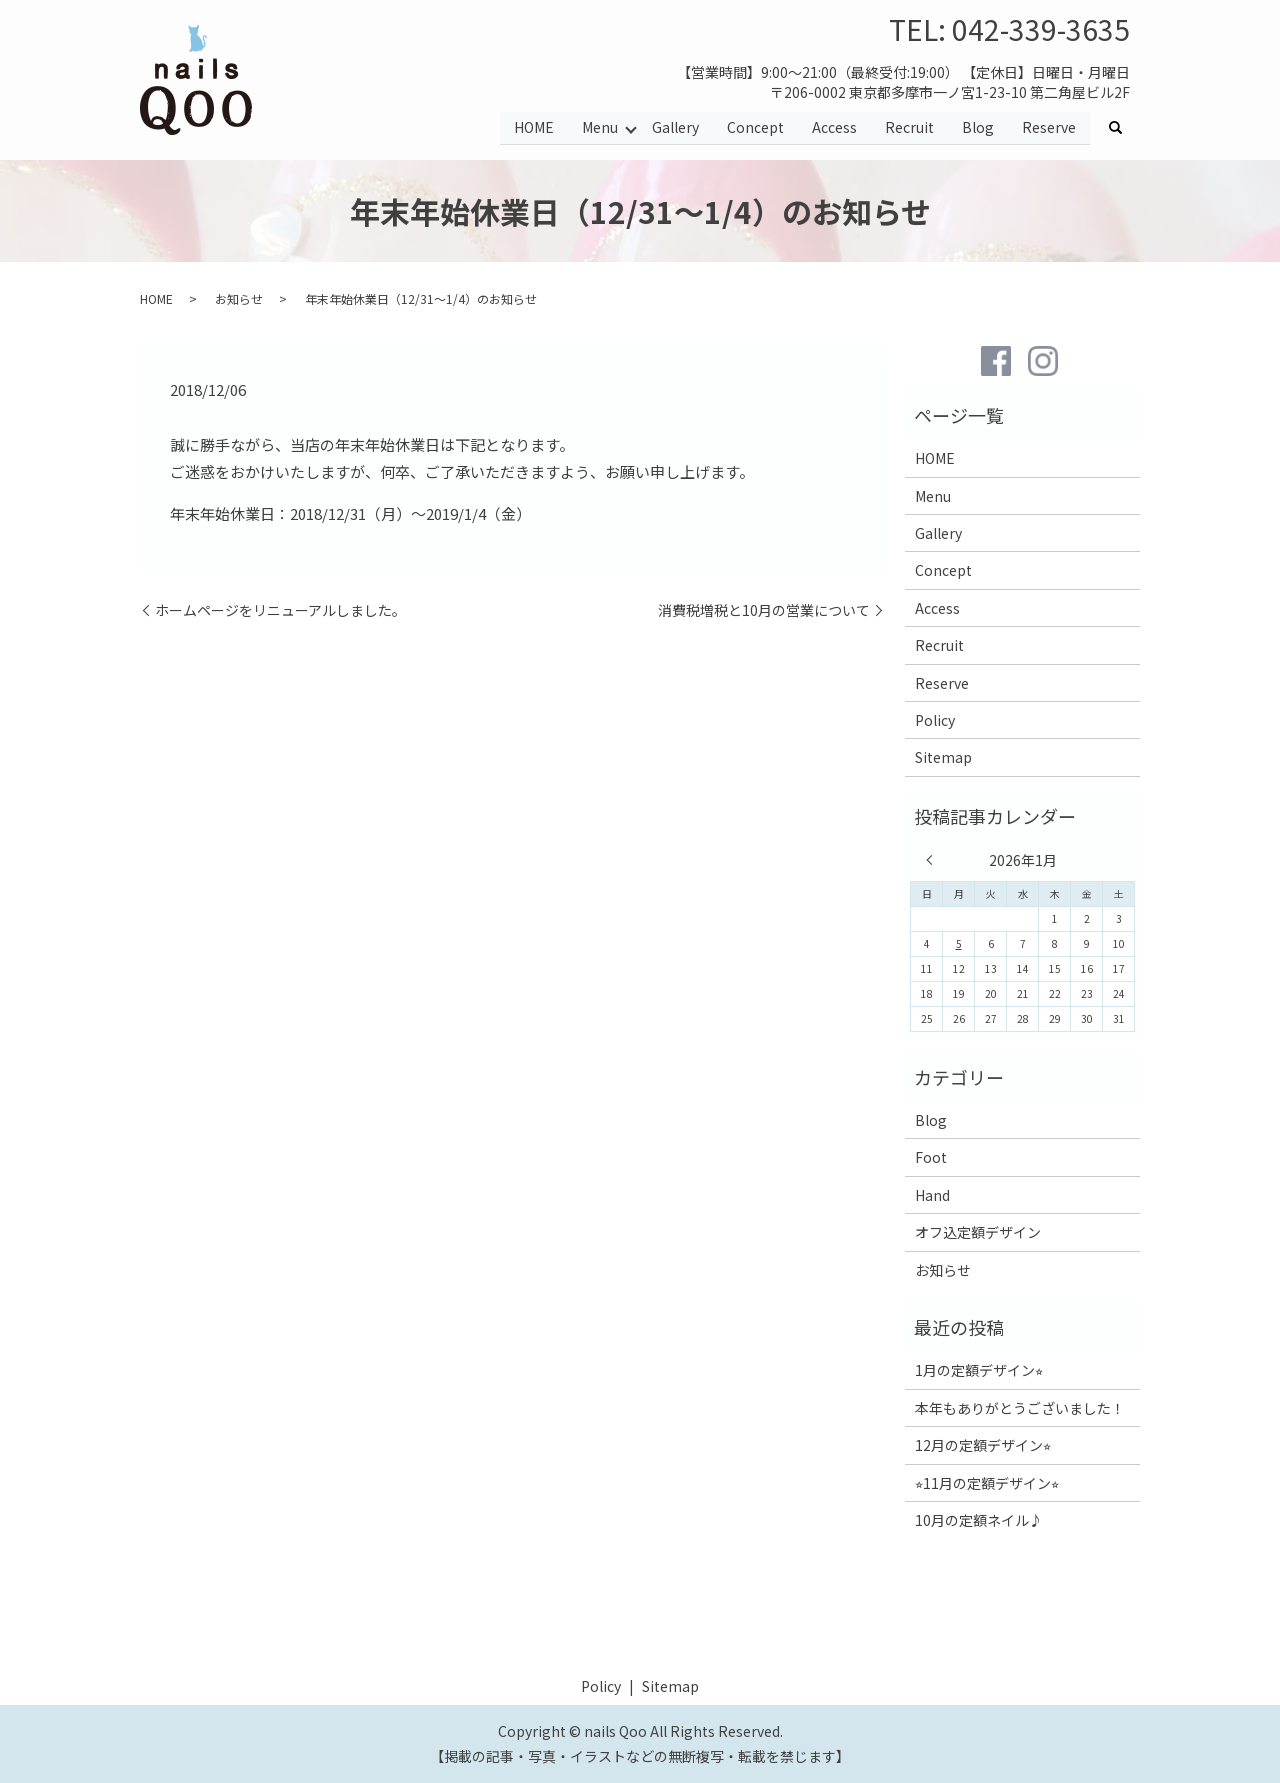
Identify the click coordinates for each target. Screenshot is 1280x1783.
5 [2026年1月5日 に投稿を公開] (959, 943)
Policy (935, 720)
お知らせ (239, 298)
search (1123, 129)
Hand (932, 1195)
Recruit (909, 128)
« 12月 (934, 860)
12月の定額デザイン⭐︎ (983, 1445)
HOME (533, 128)
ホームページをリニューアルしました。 (280, 610)
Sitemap (943, 757)
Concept (755, 128)
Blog (978, 128)
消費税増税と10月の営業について (764, 610)
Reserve (1049, 128)
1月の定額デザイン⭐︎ (979, 1370)
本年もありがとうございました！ (1020, 1408)
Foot (931, 1157)
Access (834, 128)
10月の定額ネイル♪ (979, 1520)
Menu (599, 128)
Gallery (675, 128)
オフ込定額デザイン (978, 1232)
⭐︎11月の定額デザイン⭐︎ (987, 1483)
